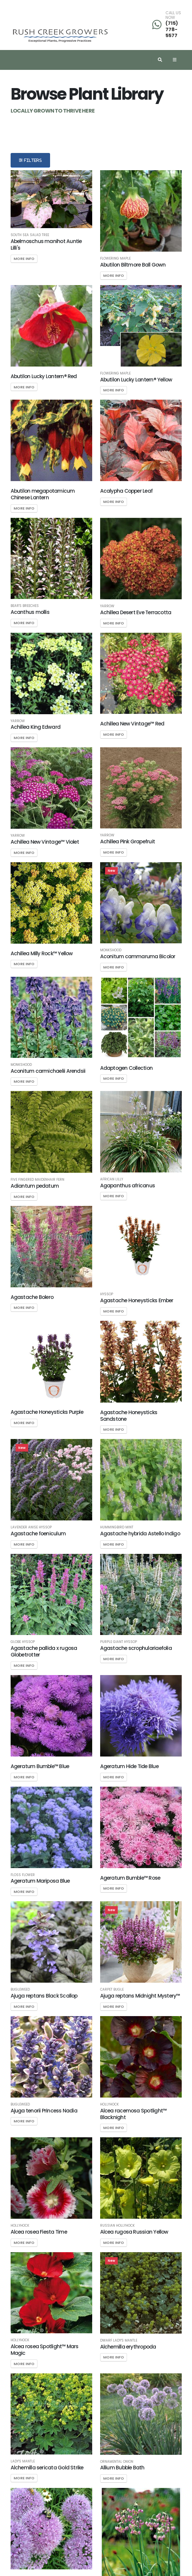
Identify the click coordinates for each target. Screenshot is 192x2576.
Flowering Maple (115, 258)
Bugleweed (20, 1989)
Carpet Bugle (112, 1989)
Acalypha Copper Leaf (126, 490)
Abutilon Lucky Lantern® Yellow (136, 379)
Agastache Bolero (32, 1297)
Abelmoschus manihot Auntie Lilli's (46, 244)
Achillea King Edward (36, 726)
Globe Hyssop (23, 1642)
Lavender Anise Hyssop (31, 1527)
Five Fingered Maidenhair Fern (37, 1179)
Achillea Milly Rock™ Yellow (42, 953)
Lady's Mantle (23, 2461)
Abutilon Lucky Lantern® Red (44, 376)
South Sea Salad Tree (30, 235)
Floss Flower (23, 1875)
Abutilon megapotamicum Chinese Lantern (43, 494)
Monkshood (110, 950)
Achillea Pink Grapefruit (127, 841)
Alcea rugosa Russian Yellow (134, 2231)
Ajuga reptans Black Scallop (44, 1995)
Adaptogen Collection (126, 1068)
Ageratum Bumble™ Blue (40, 1766)
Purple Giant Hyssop (118, 1642)
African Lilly (111, 1179)
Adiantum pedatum (35, 1185)
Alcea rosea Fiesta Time (39, 2231)
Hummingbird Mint (116, 1527)
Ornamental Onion (116, 2461)
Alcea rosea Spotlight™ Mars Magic (45, 2349)
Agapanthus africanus (127, 1185)
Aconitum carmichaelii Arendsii (48, 1070)
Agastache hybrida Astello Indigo (140, 1533)
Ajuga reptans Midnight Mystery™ (140, 1995)
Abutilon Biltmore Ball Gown (133, 264)
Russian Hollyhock (117, 2225)
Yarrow (107, 606)
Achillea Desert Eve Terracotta (135, 612)
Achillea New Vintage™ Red (132, 723)
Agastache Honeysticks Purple (47, 1412)
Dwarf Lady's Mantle (118, 2340)
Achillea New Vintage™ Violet (45, 841)
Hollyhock (109, 2104)
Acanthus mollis (30, 612)
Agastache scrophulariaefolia (136, 1648)
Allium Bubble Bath (122, 2467)
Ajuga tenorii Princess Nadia (44, 2110)
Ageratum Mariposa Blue (40, 1880)
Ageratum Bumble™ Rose (130, 1877)
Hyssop (106, 1294)
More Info (24, 258)
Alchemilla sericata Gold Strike (47, 2467)
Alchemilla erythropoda (128, 2346)
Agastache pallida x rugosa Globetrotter (44, 1651)
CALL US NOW (173, 15)
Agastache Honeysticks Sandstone (129, 1415)
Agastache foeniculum (38, 1533)
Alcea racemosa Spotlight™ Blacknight (133, 2114)
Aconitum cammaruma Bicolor (137, 956)
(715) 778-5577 (171, 29)
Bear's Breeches (25, 606)
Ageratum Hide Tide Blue (129, 1766)
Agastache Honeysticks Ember (136, 1300)
